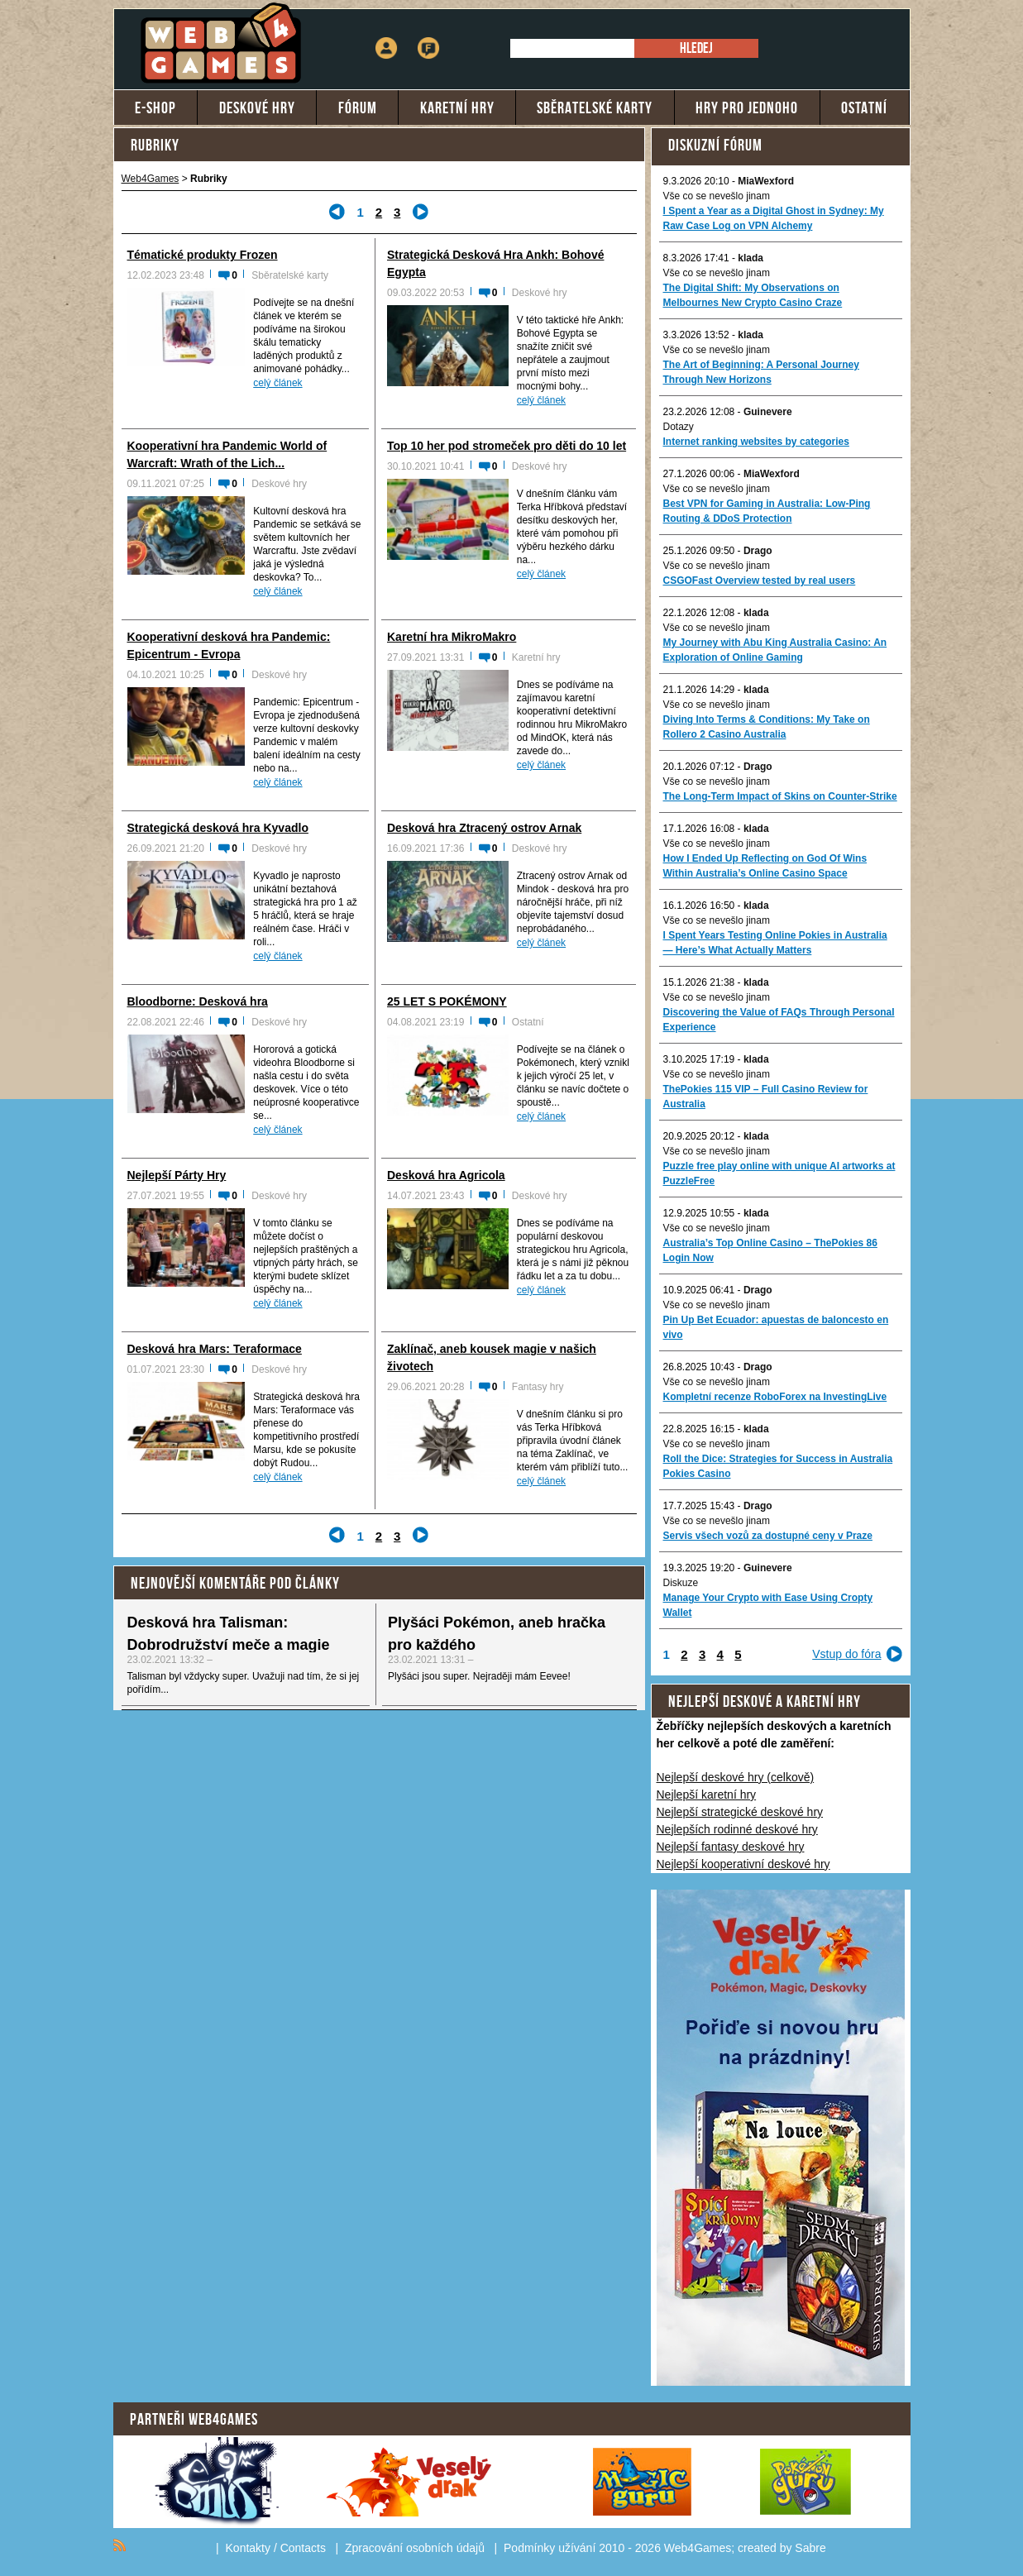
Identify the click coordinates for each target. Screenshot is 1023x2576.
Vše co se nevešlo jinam (716, 196)
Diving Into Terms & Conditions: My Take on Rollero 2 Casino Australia (766, 727)
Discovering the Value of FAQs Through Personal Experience (779, 1019)
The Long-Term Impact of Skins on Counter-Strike (780, 796)
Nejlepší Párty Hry (177, 1175)
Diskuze (681, 1583)
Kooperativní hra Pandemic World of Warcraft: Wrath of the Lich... (227, 454)
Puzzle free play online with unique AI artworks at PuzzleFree (779, 1173)
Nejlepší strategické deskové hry (740, 1811)
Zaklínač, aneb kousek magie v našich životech (491, 1357)
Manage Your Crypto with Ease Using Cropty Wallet (768, 1605)
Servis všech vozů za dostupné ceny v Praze (767, 1535)
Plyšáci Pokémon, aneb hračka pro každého (496, 1633)
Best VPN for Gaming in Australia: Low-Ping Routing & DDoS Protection (767, 511)
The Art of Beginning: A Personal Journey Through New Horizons (761, 372)
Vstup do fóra (846, 1654)
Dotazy (678, 427)
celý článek (277, 383)
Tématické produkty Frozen (202, 254)
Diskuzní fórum (715, 145)
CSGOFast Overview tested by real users (759, 580)
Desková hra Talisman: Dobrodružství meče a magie (228, 1633)
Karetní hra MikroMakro (451, 636)
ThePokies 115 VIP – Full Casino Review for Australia (765, 1096)
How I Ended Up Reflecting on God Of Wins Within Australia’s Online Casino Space (765, 866)
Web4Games (150, 178)
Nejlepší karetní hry (707, 1794)
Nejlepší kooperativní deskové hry (743, 1864)
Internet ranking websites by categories (756, 441)
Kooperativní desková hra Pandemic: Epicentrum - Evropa (229, 645)
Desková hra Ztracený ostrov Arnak (484, 827)
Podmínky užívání (549, 2547)
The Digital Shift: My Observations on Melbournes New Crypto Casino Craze (753, 295)
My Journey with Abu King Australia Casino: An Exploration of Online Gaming (775, 650)
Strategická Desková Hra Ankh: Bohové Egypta (495, 263)
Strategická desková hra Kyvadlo (217, 827)
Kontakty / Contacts (276, 2547)
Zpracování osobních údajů (415, 2547)
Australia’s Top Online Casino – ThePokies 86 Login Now (770, 1250)
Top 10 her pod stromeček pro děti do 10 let (506, 445)
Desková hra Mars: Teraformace (214, 1348)
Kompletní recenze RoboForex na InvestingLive (775, 1397)
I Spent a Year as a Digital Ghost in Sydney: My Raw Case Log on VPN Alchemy (773, 218)
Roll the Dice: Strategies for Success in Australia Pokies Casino (778, 1466)
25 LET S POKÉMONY (447, 1001)
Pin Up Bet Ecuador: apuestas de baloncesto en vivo (776, 1327)
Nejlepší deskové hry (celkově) (736, 1777)
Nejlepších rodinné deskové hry (737, 1829)
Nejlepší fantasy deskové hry (731, 1846)
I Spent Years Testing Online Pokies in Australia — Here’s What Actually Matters (775, 943)
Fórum (428, 37)
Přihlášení (386, 37)
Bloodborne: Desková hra (197, 1001)
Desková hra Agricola (446, 1175)
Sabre (810, 2547)
